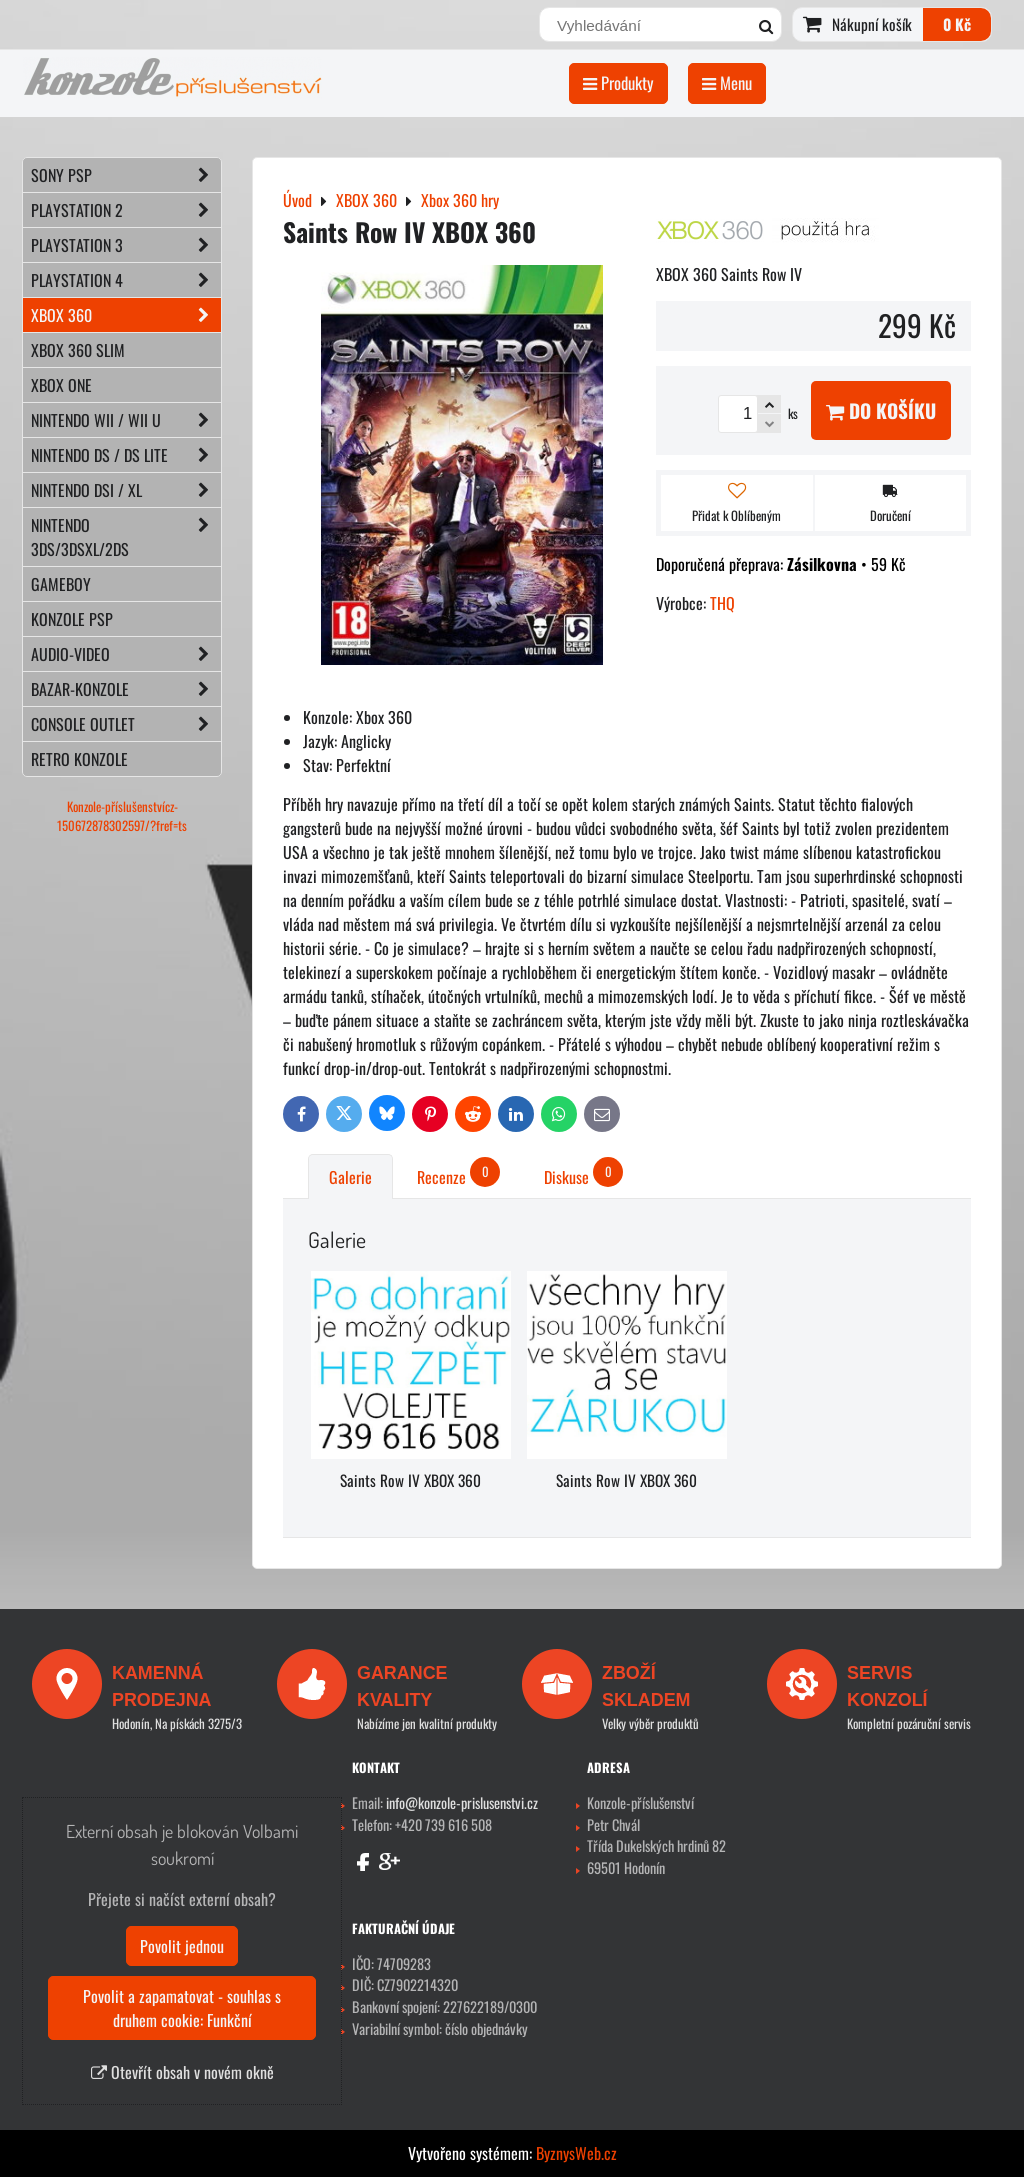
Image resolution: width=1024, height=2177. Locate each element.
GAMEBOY (61, 584)
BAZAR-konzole (126, 689)
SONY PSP (126, 175)
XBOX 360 (126, 315)
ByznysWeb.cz (576, 2153)
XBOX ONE (61, 385)
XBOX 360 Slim (78, 350)
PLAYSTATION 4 (126, 280)
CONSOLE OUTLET (126, 724)
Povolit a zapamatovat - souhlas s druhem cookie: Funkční (182, 2008)
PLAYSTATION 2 (126, 210)
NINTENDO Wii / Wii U (126, 420)
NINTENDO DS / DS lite (126, 455)
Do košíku (881, 410)
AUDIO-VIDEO (126, 654)
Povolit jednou (182, 1946)
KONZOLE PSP (72, 619)
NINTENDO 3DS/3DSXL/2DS (126, 537)
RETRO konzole (79, 759)
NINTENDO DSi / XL (126, 490)
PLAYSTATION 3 (126, 245)
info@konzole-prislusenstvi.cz (462, 1802)
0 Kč (957, 24)
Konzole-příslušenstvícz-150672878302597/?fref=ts (122, 816)
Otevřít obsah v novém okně (182, 2072)
